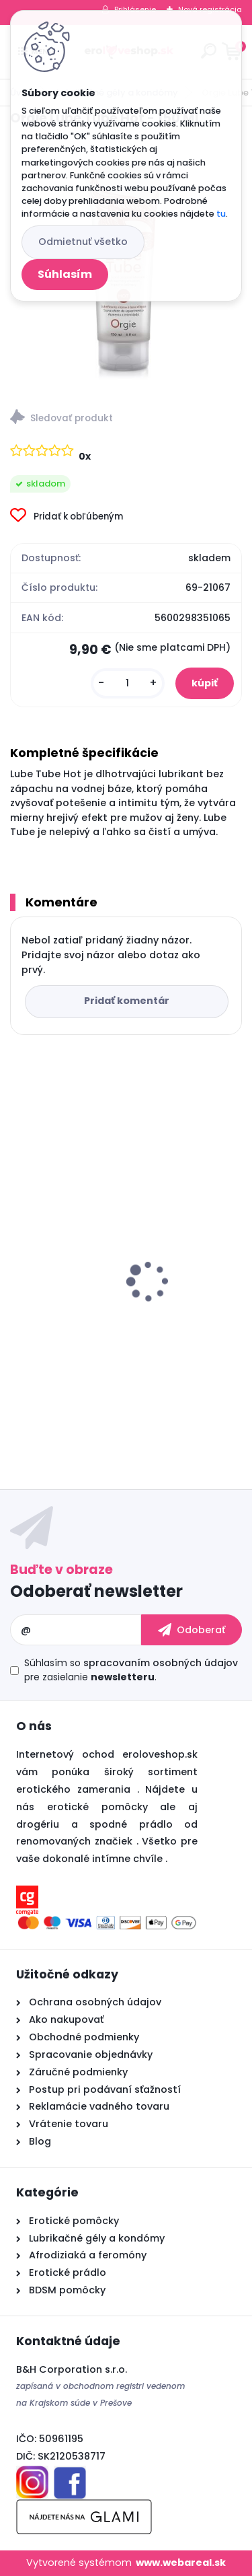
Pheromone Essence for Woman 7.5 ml (118, 1313)
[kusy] (128, 683)
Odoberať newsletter (96, 1591)
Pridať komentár (126, 1000)
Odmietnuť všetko (83, 241)
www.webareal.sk (181, 2562)
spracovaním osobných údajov (160, 1663)
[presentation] (19, 1258)
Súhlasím (65, 274)
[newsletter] (191, 1630)
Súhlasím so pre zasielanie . (131, 1670)
